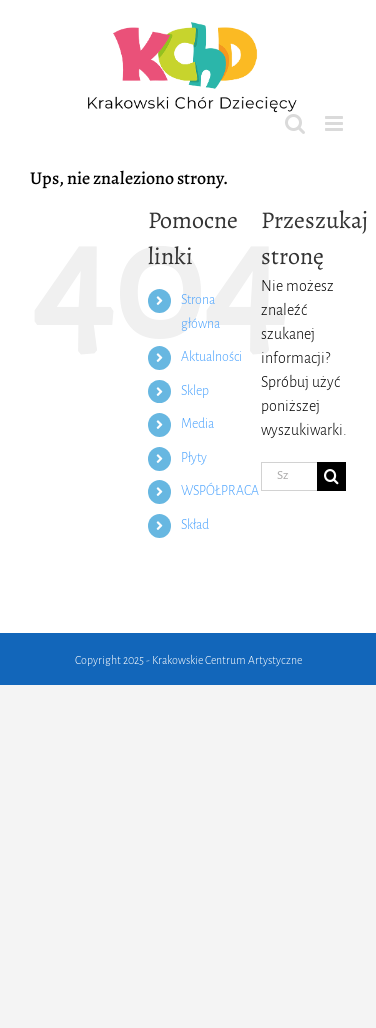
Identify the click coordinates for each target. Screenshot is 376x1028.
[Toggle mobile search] (295, 123)
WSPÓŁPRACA (220, 491)
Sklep (195, 391)
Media (197, 424)
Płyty (194, 458)
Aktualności (211, 357)
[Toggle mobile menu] (335, 123)
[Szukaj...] (289, 476)
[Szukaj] (331, 476)
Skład (195, 525)
